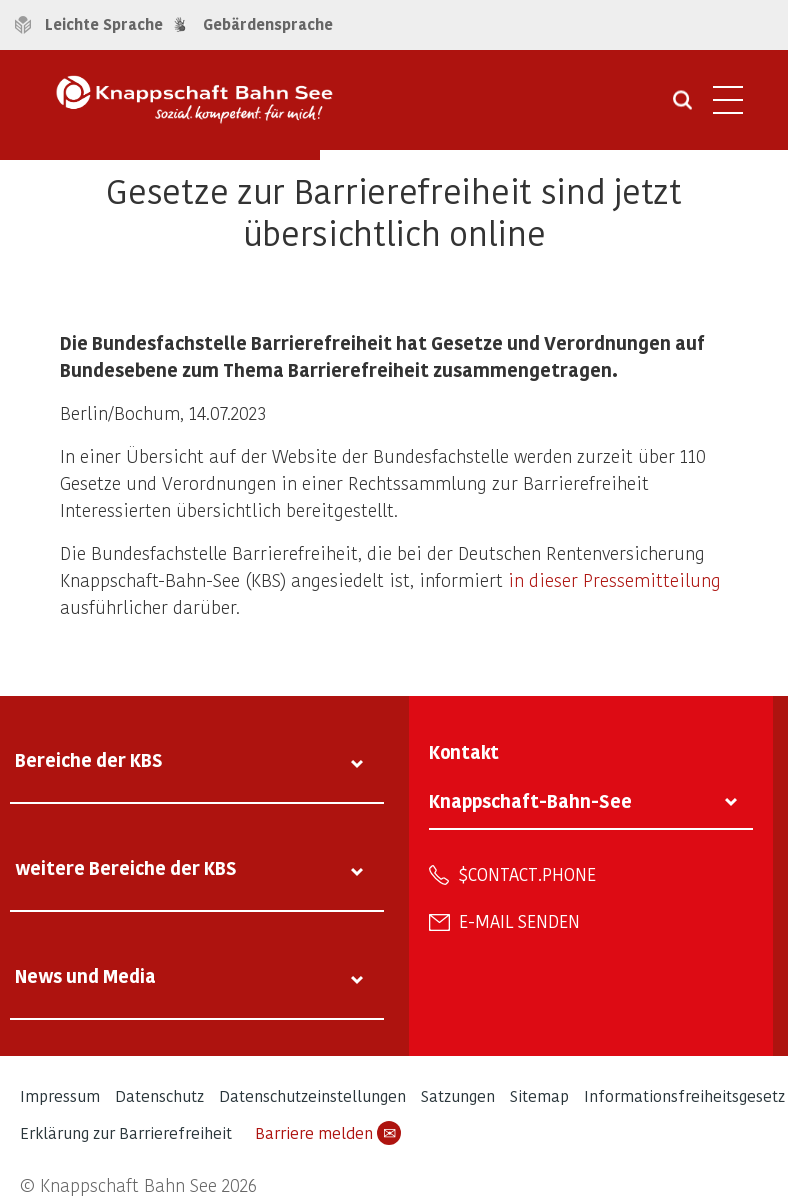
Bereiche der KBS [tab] (89, 759)
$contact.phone (527, 874)
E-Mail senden (519, 921)
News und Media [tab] (85, 975)
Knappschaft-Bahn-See (530, 800)
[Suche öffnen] (682, 107)
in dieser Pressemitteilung (614, 579)
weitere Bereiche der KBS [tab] (126, 867)
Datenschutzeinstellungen (312, 1095)
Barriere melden (328, 1133)
